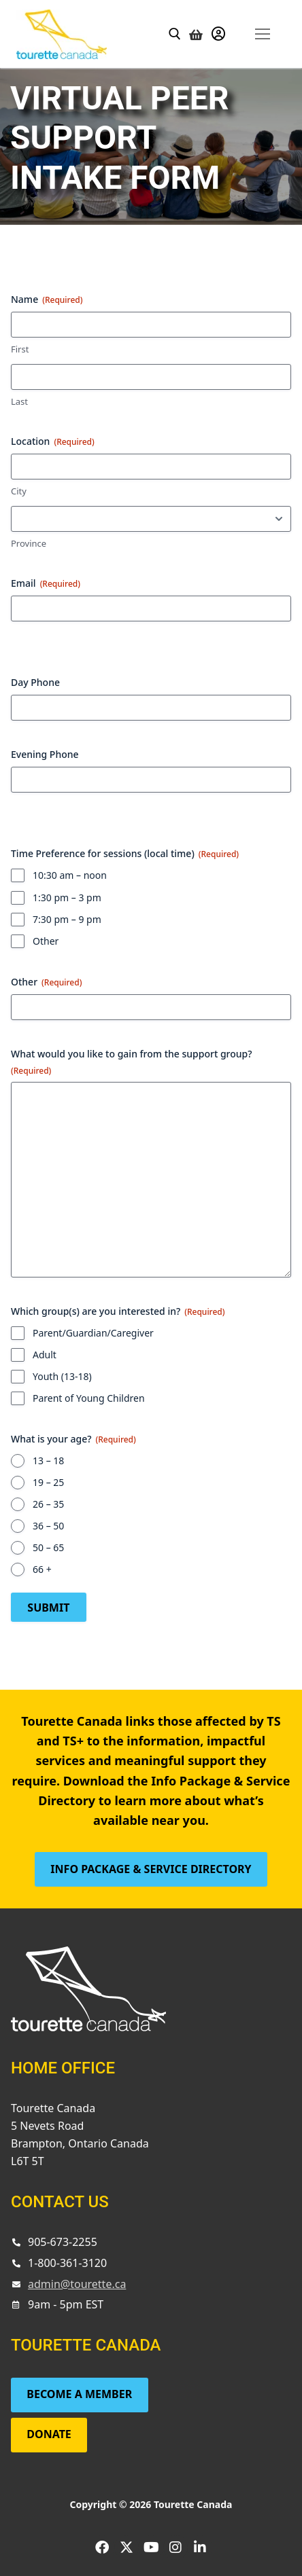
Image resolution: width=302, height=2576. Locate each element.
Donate (49, 2434)
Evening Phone (45, 754)
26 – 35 (48, 1504)
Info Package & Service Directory (150, 1869)
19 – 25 (48, 1482)
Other (45, 941)
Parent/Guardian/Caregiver (93, 1332)
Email (45, 583)
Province (28, 543)
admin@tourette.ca (77, 2283)
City (19, 491)
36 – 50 (48, 1525)
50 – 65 (48, 1547)
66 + (42, 1569)
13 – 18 (48, 1460)
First (20, 349)
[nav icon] (262, 34)
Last (19, 401)
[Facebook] (102, 2547)
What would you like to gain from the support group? (131, 1061)
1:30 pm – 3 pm (67, 897)
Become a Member (79, 2394)
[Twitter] (126, 2547)
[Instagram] (175, 2547)
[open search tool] (175, 34)
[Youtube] (151, 2547)
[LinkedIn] (200, 2547)
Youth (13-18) (62, 1376)
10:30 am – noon (70, 875)
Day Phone (35, 682)
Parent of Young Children (89, 1398)
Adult (44, 1354)
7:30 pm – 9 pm (67, 919)
